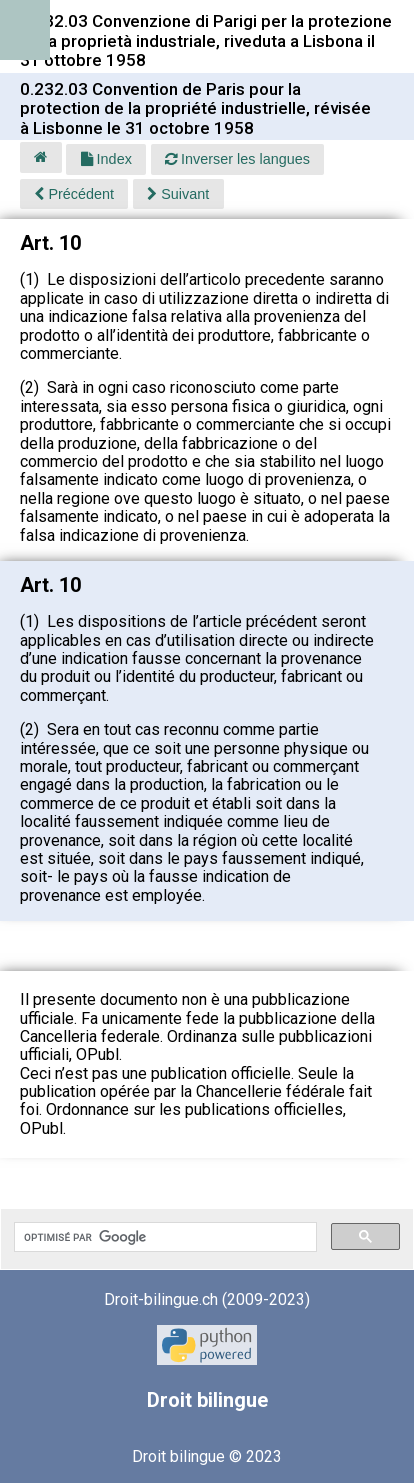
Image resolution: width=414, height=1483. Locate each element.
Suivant (178, 194)
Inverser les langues (237, 159)
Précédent (74, 194)
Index (106, 159)
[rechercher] (163, 1237)
